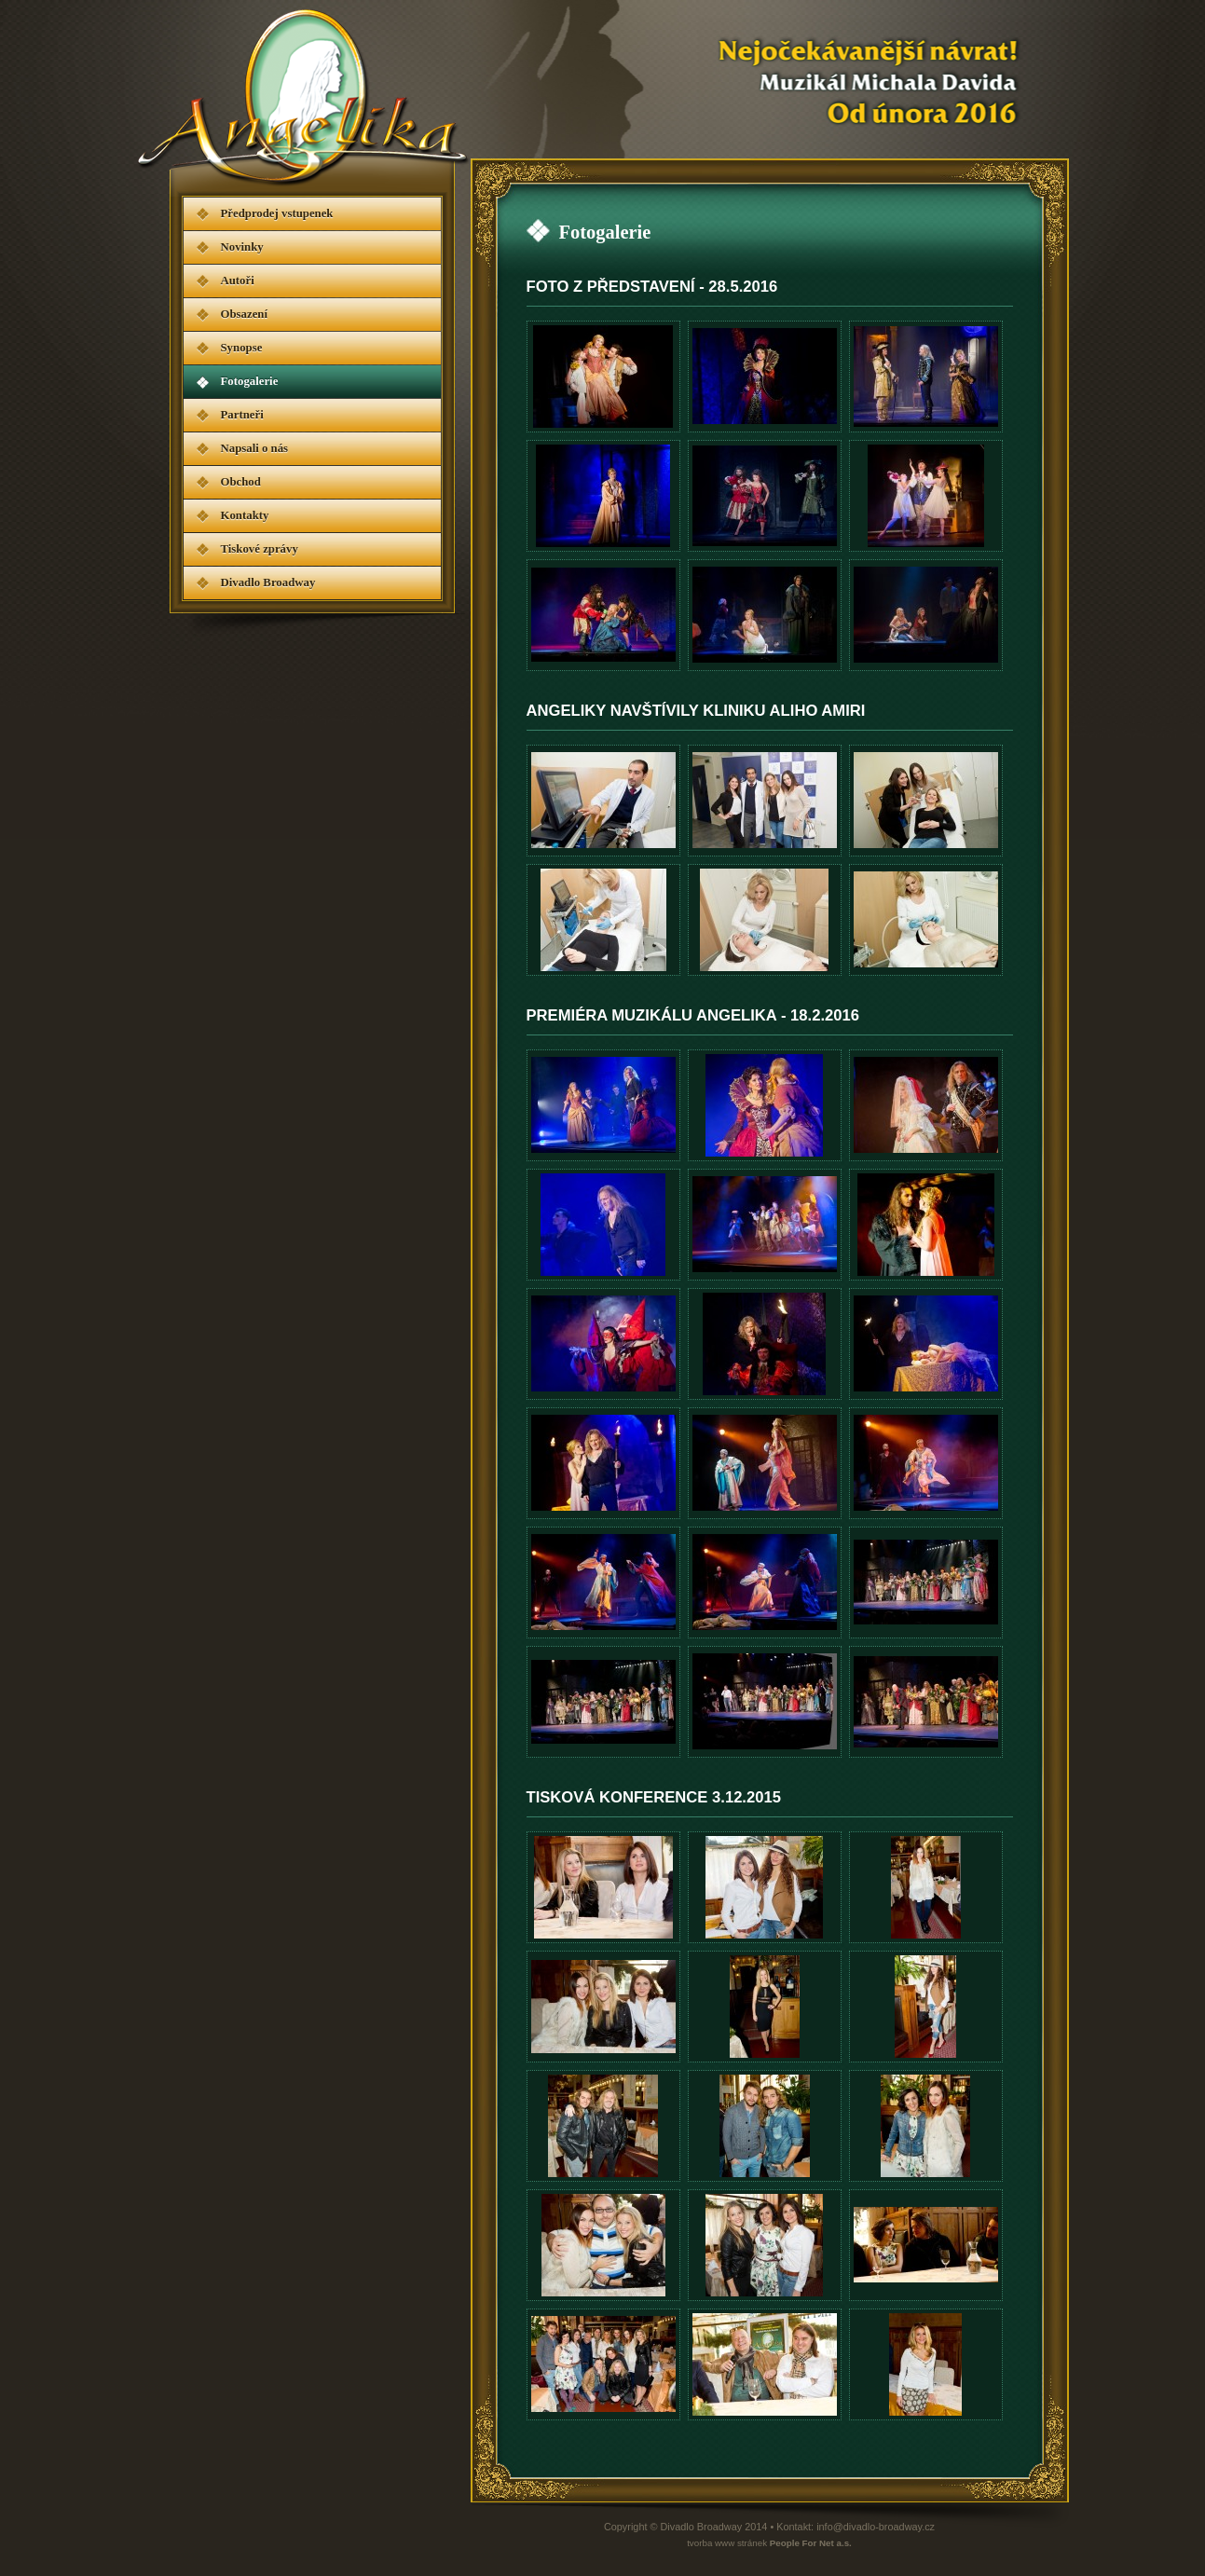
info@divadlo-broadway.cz (875, 2526)
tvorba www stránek (769, 2543)
